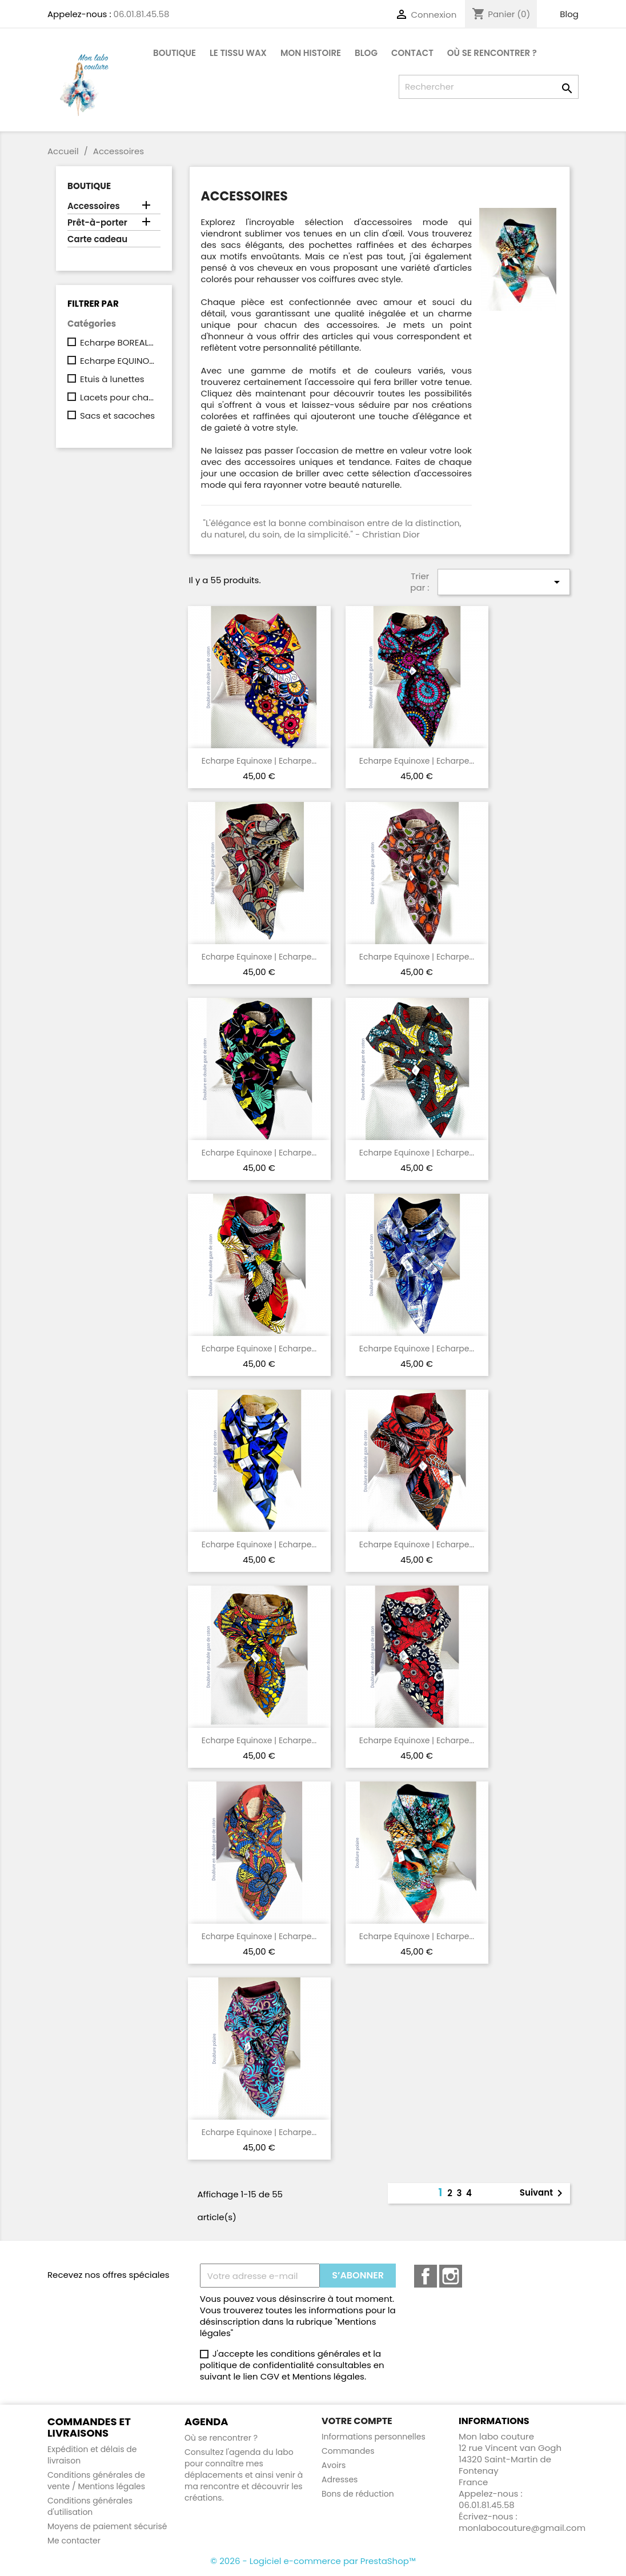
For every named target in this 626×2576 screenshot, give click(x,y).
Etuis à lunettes (112, 379)
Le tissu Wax (238, 53)
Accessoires (93, 206)
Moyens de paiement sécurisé (107, 2526)
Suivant (543, 2193)
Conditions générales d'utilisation (90, 2506)
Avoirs (334, 2465)
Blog (569, 14)
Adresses (340, 2479)
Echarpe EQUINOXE (118, 361)
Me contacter (74, 2540)
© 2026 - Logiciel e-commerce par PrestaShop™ (312, 2561)
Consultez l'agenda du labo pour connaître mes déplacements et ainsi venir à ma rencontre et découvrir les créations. (243, 2474)
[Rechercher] (489, 87)
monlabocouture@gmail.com (522, 2528)
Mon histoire (310, 53)
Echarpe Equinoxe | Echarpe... (259, 761)
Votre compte (357, 2420)
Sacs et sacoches (117, 416)
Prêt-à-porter (97, 222)
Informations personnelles (374, 2436)
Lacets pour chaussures (118, 397)
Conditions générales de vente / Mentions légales (96, 2480)
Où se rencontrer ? (492, 53)
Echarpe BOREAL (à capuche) (118, 342)
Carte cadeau (97, 239)
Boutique (174, 53)
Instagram (450, 2276)
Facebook (425, 2276)
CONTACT (412, 53)
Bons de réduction (358, 2493)
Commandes (348, 2451)
